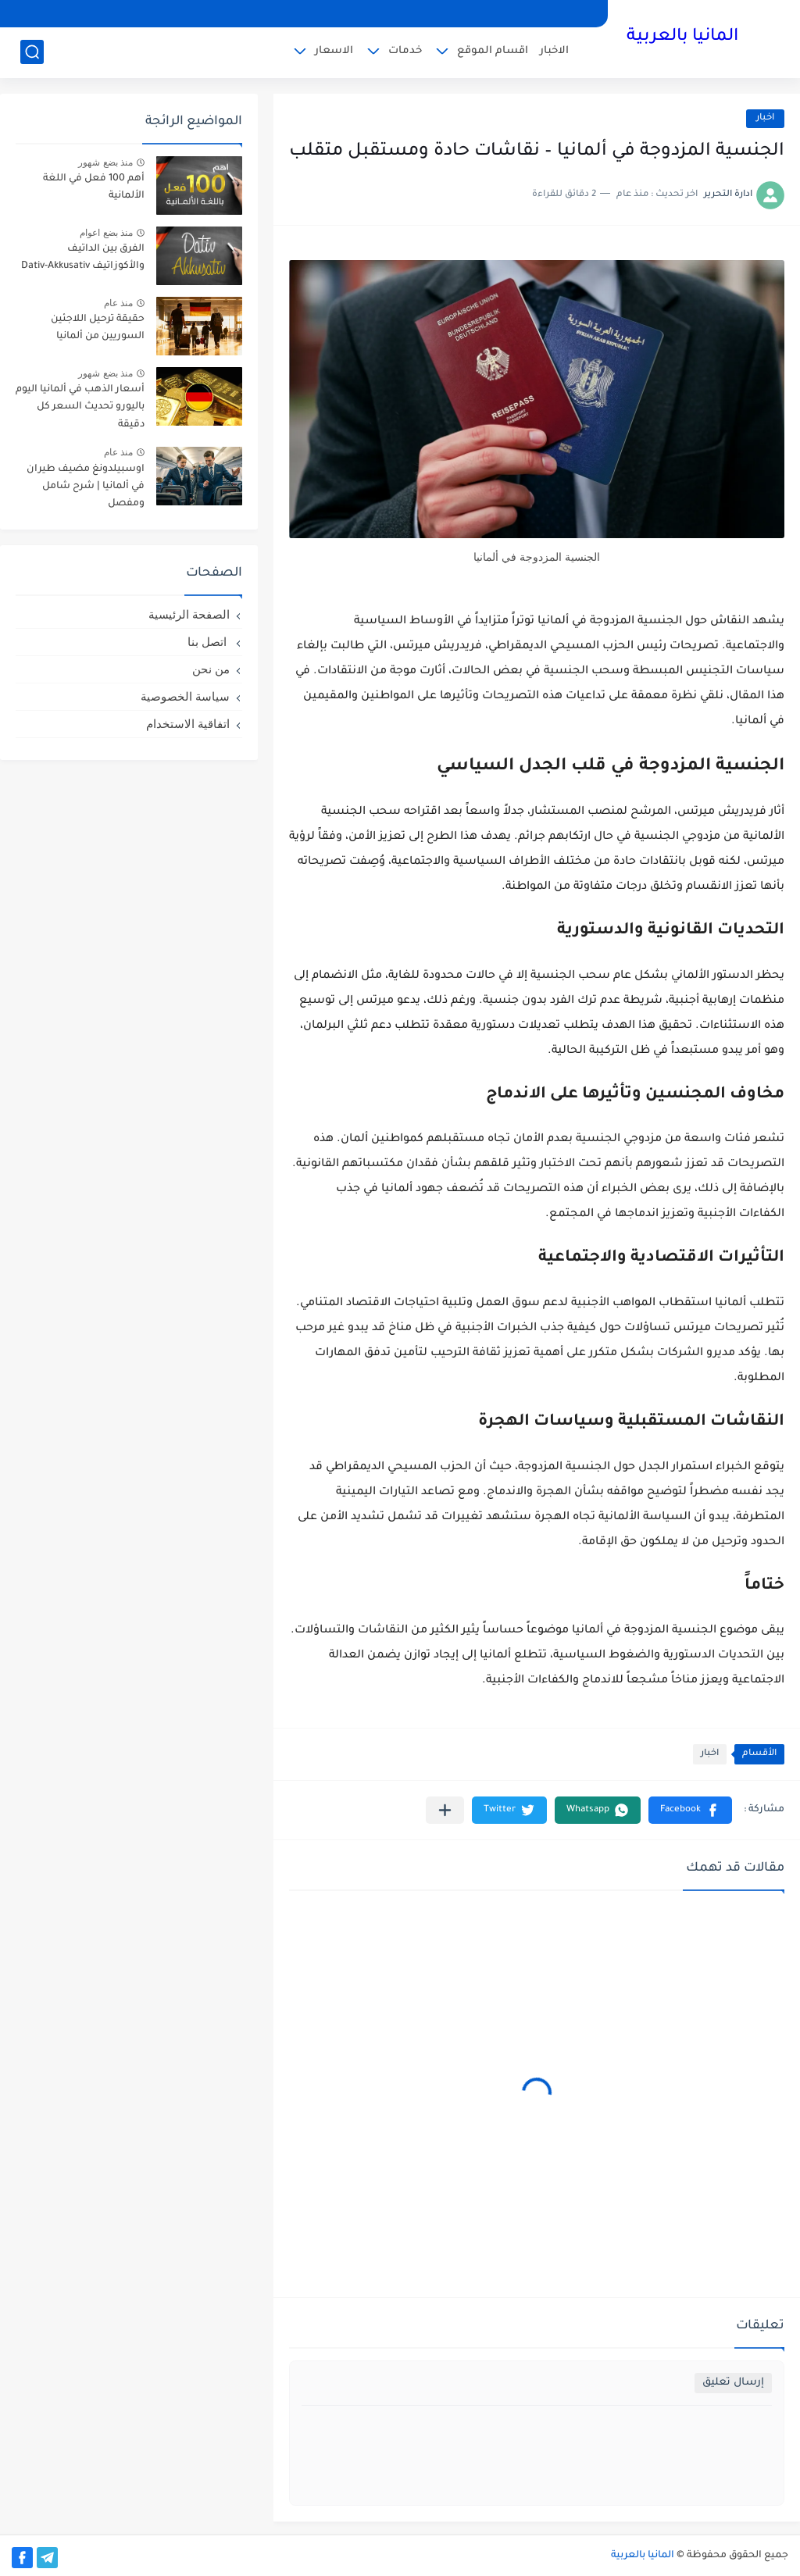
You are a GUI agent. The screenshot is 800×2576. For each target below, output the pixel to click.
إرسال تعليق (733, 2383)
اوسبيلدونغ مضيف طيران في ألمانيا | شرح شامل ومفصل (86, 487)
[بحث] (32, 52)
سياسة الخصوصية (185, 696)
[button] (690, 1810)
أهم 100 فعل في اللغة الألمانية (94, 187)
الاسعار (334, 51)
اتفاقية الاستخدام (188, 723)
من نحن (211, 669)
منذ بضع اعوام (106, 232)
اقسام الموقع (492, 51)
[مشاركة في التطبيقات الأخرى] (445, 1810)
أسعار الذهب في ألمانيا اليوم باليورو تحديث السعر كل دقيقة (80, 407)
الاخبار (554, 51)
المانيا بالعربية (682, 37)
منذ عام (118, 303)
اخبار (765, 118)
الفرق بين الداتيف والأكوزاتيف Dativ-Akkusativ (83, 258)
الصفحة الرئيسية (189, 614)
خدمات (405, 51)
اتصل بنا (209, 641)
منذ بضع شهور (105, 162)
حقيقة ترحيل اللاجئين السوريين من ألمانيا (98, 328)
